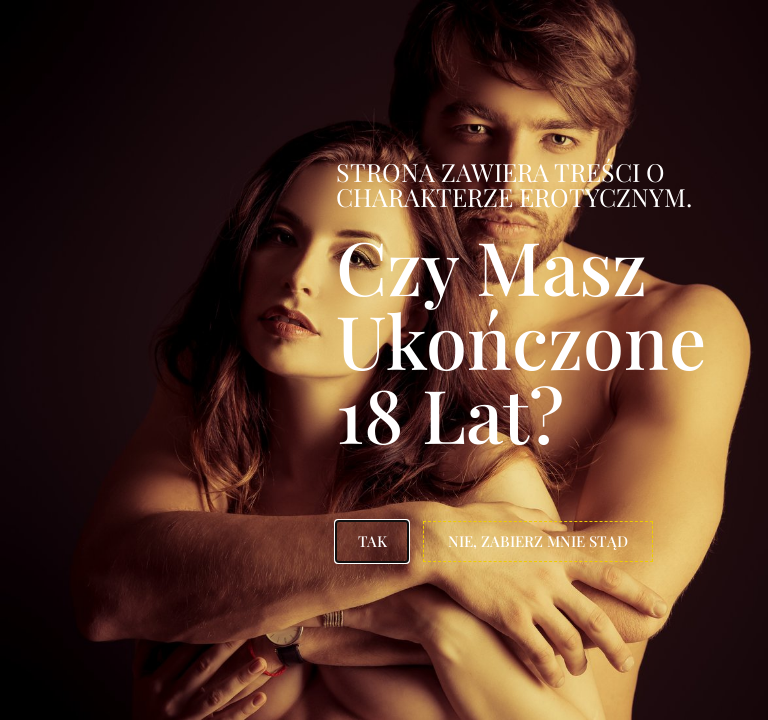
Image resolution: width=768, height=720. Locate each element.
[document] (384, 360)
